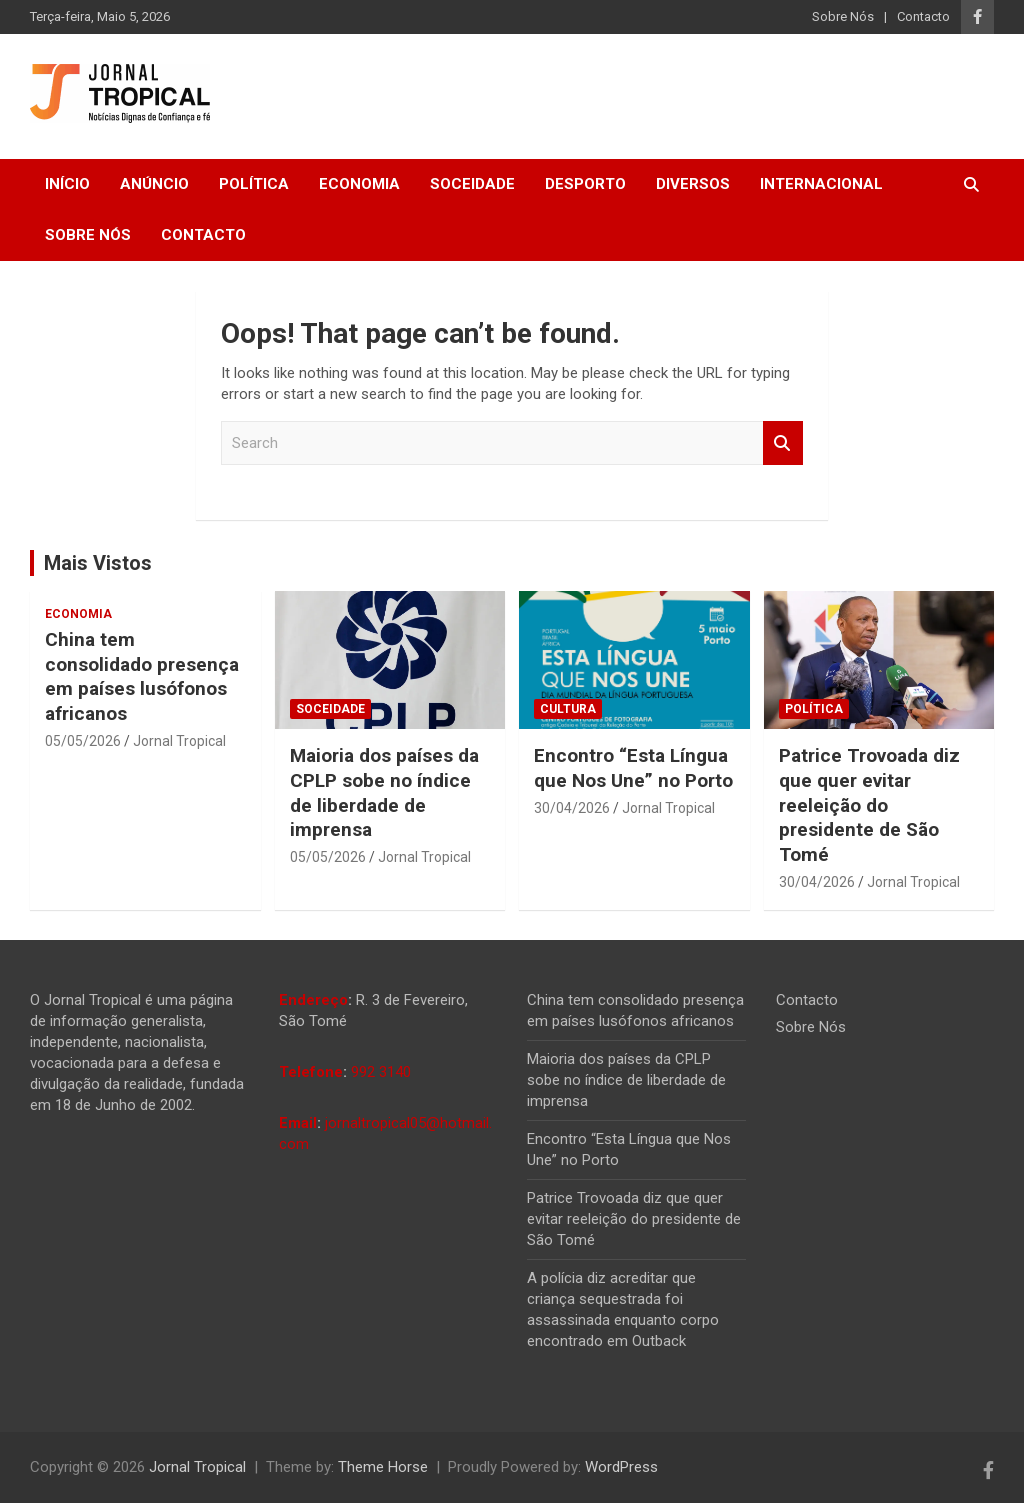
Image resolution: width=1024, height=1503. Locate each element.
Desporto (585, 184)
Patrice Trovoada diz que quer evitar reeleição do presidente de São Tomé (869, 805)
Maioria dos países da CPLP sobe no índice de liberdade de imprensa (384, 792)
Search (783, 443)
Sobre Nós (843, 16)
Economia (359, 184)
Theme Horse (383, 1467)
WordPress (621, 1467)
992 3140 (381, 1072)
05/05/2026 (83, 741)
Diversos (693, 184)
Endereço (313, 1000)
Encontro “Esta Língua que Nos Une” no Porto (633, 768)
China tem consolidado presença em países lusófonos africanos (142, 676)
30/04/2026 (572, 808)
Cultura (568, 709)
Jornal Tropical (179, 741)
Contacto (923, 16)
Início (67, 184)
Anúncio (154, 184)
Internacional (821, 184)
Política (254, 184)
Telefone (311, 1072)
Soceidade (472, 184)
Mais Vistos (98, 563)
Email (298, 1123)
